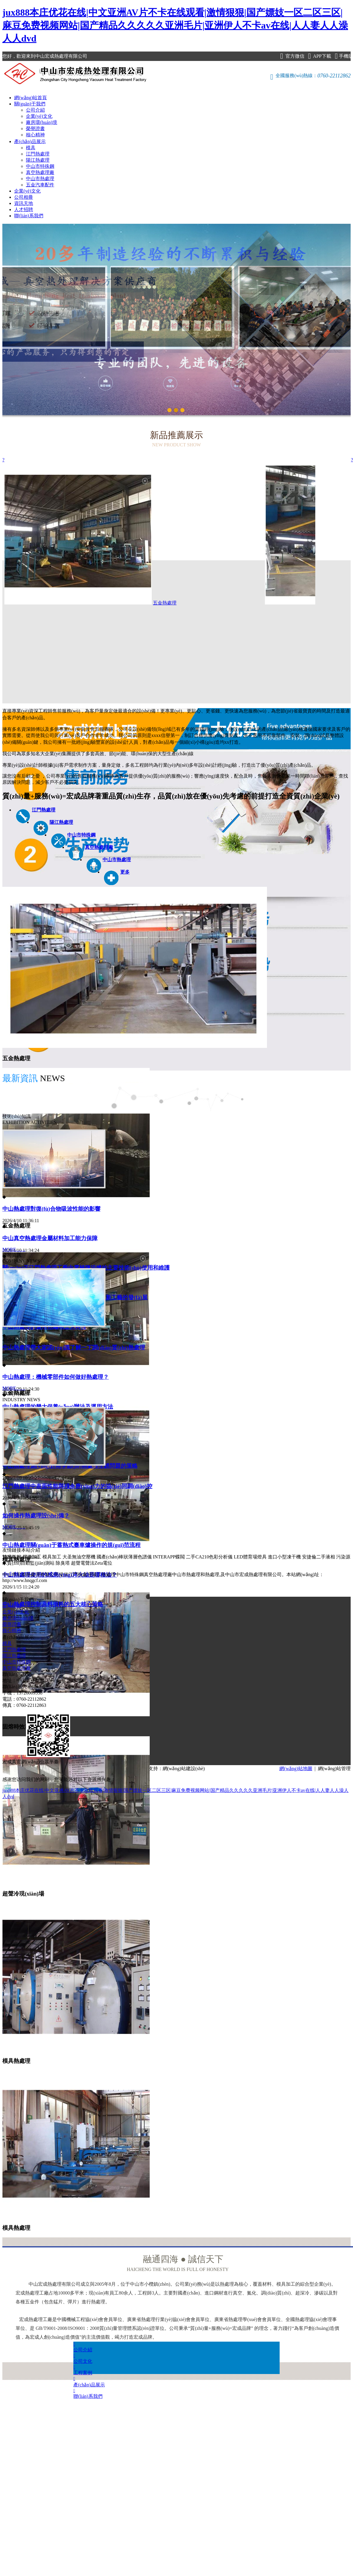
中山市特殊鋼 (40, 166)
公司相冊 (23, 197)
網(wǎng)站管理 (334, 1768)
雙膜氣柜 (11, 1556)
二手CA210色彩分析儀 (209, 1556)
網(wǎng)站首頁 (30, 97)
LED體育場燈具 (250, 1556)
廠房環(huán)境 (41, 122)
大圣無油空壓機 (78, 1556)
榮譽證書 (35, 128)
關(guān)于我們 (29, 103)
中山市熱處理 (40, 178)
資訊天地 (23, 203)
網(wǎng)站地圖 (295, 1768)
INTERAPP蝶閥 (169, 1556)
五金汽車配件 (40, 184)
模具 (30, 147)
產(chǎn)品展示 (30, 141)
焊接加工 (31, 1556)
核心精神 (35, 134)
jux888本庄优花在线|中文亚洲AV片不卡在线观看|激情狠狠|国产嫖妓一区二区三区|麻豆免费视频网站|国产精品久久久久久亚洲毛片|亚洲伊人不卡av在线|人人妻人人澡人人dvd (175, 25)
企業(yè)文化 (39, 116)
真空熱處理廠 (40, 172)
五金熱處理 (164, 602)
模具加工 (51, 1556)
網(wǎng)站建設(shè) (184, 1768)
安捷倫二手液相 (318, 1556)
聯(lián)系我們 (28, 215)
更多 (125, 871)
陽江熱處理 (38, 160)
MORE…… (13, 1249)
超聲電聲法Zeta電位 (91, 1563)
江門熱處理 (38, 153)
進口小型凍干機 (284, 1556)
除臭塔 (63, 1563)
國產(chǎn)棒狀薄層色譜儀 (124, 1556)
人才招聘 (23, 209)
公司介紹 (35, 109)
